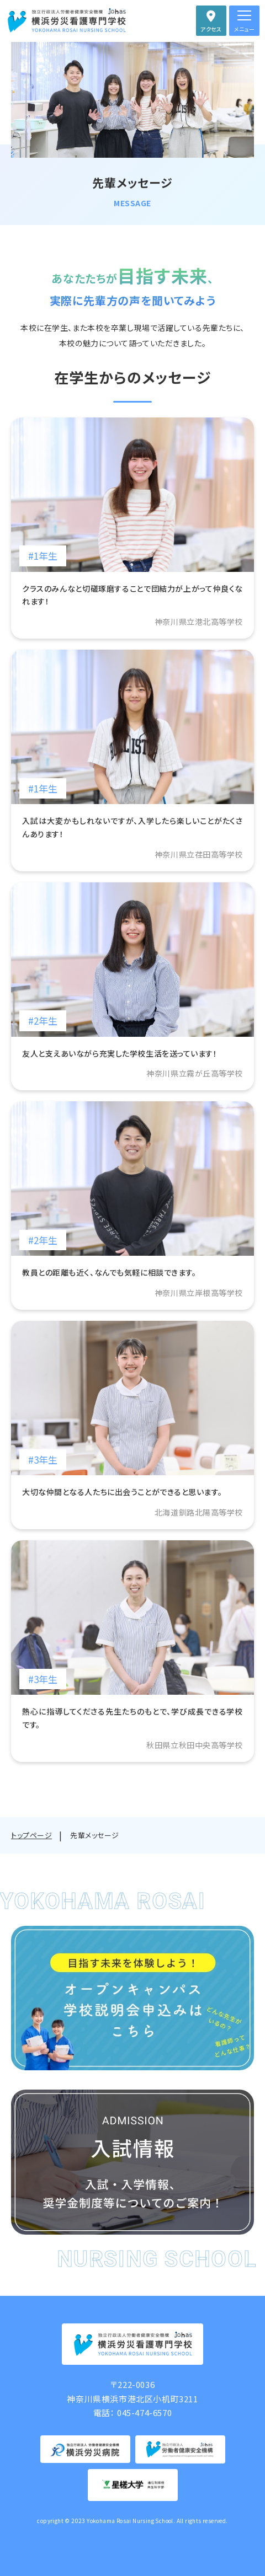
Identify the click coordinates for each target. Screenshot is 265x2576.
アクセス (211, 29)
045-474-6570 (144, 2412)
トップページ (31, 1835)
